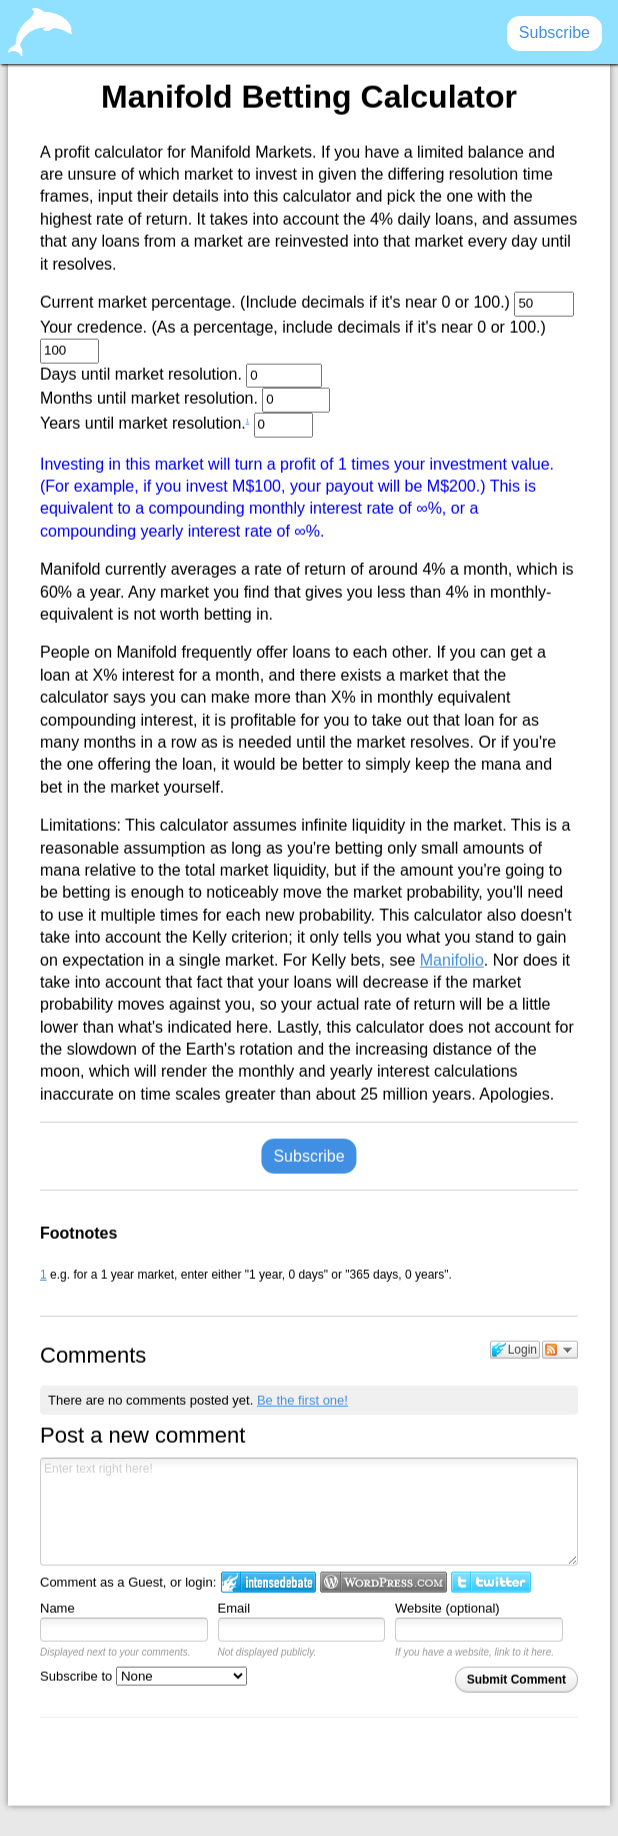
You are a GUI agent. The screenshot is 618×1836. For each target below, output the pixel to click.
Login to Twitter (491, 1582)
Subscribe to (143, 1675)
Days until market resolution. (181, 375)
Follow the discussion (560, 1349)
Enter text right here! (309, 1512)
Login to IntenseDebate (268, 1582)
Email (234, 1608)
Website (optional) (447, 1608)
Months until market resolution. (185, 400)
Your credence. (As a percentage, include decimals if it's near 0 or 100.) (293, 340)
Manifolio (452, 959)
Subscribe (308, 1155)
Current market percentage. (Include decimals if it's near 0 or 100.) (307, 304)
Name (57, 1608)
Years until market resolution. (176, 425)
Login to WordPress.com (383, 1582)
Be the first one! (302, 1399)
